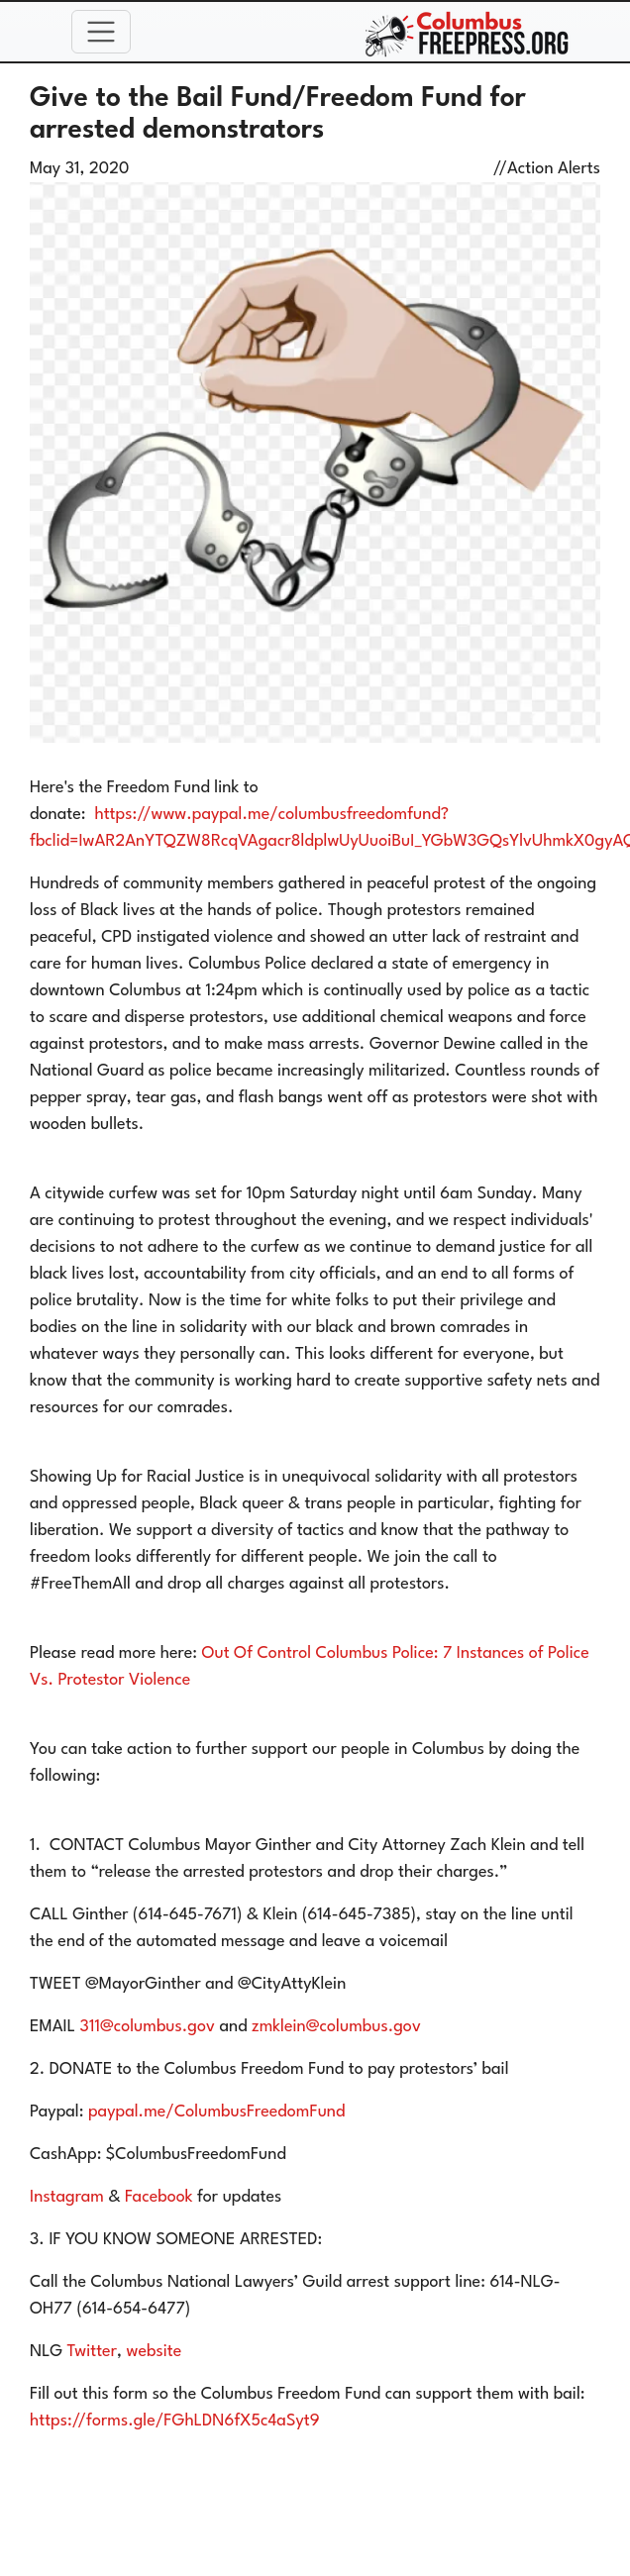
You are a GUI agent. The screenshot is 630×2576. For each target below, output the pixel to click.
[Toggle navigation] (101, 31)
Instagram (67, 2197)
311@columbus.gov (147, 2026)
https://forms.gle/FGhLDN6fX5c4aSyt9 (175, 2421)
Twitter (92, 2351)
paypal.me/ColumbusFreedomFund (217, 2112)
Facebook (158, 2197)
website (153, 2351)
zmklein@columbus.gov (336, 2026)
